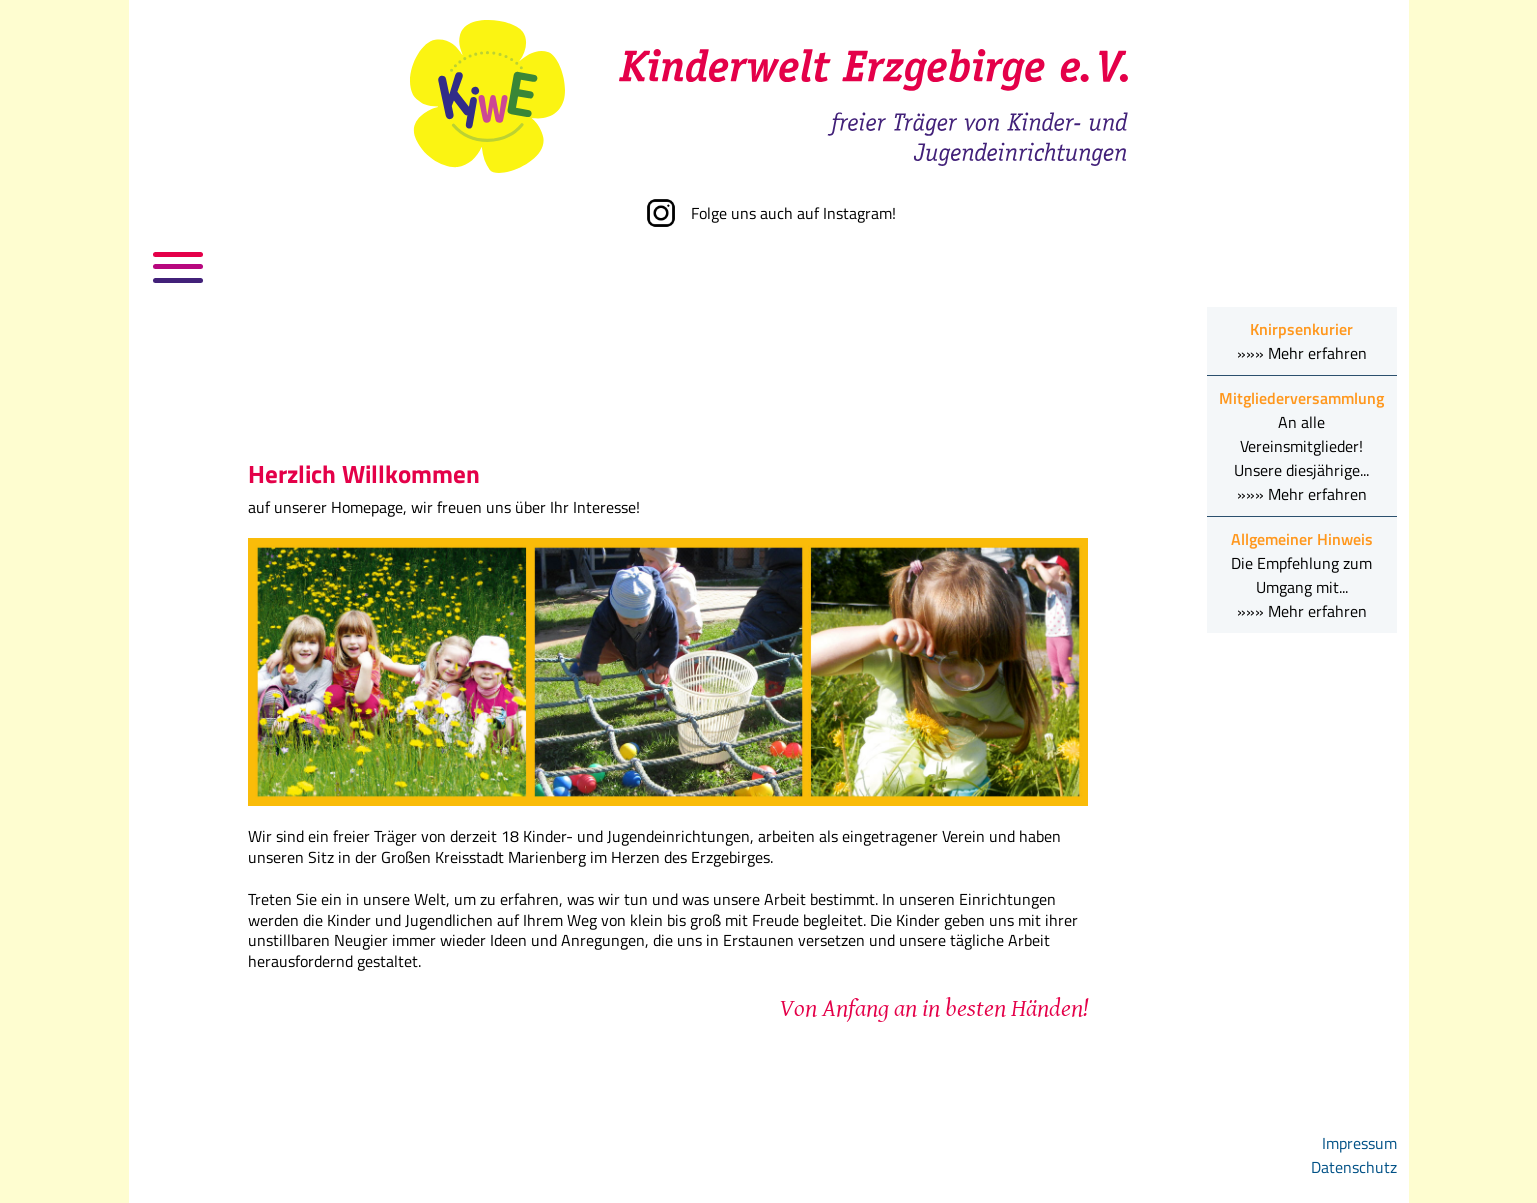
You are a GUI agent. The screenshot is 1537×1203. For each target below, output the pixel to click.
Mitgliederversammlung (1301, 398)
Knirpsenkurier (1301, 329)
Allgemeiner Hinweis (1302, 539)
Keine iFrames (668, 388)
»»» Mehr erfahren (1302, 353)
